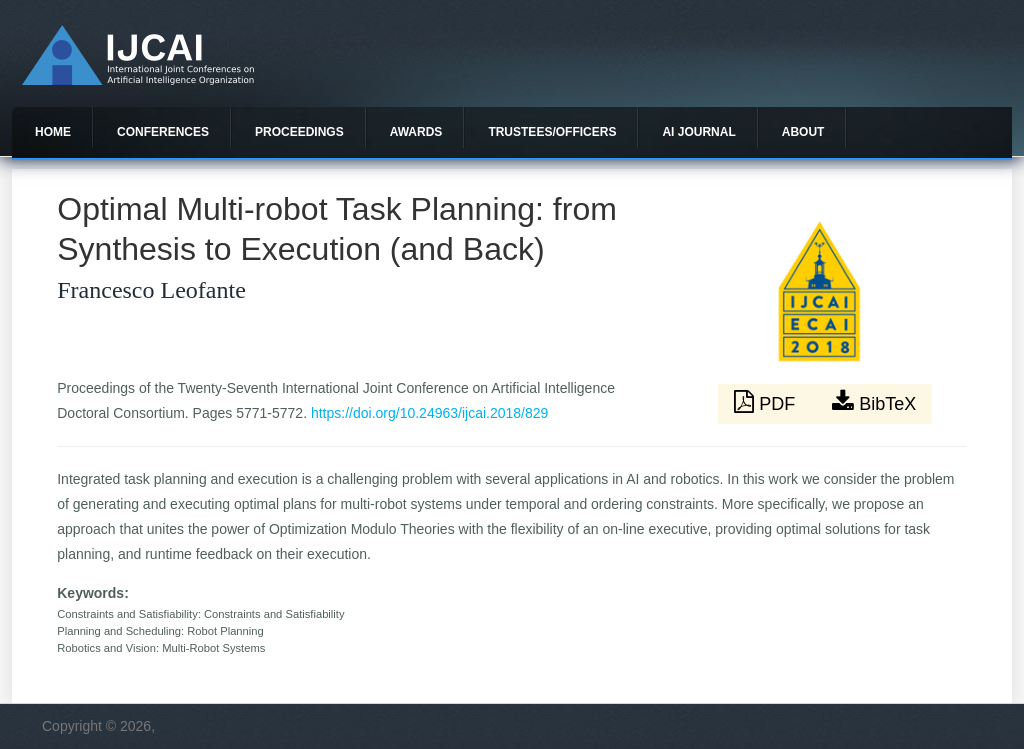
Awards (416, 132)
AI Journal (698, 132)
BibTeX (874, 402)
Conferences (163, 132)
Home (53, 132)
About (803, 132)
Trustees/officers (552, 132)
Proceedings (299, 132)
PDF (767, 402)
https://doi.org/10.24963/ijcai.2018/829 (429, 413)
